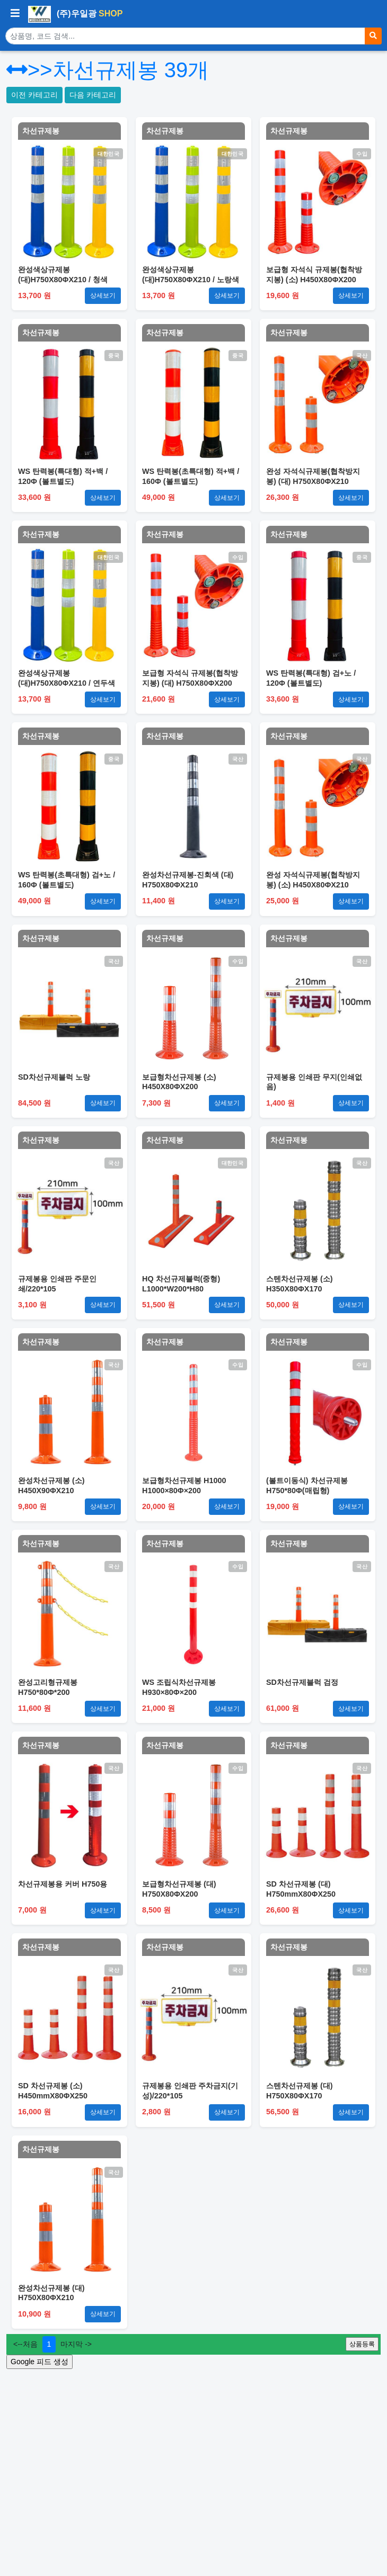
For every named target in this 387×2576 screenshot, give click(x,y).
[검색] (373, 36)
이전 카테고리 (34, 95)
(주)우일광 (75, 14)
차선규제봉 (40, 131)
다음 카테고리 (92, 95)
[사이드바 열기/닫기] (15, 14)
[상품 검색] (185, 36)
